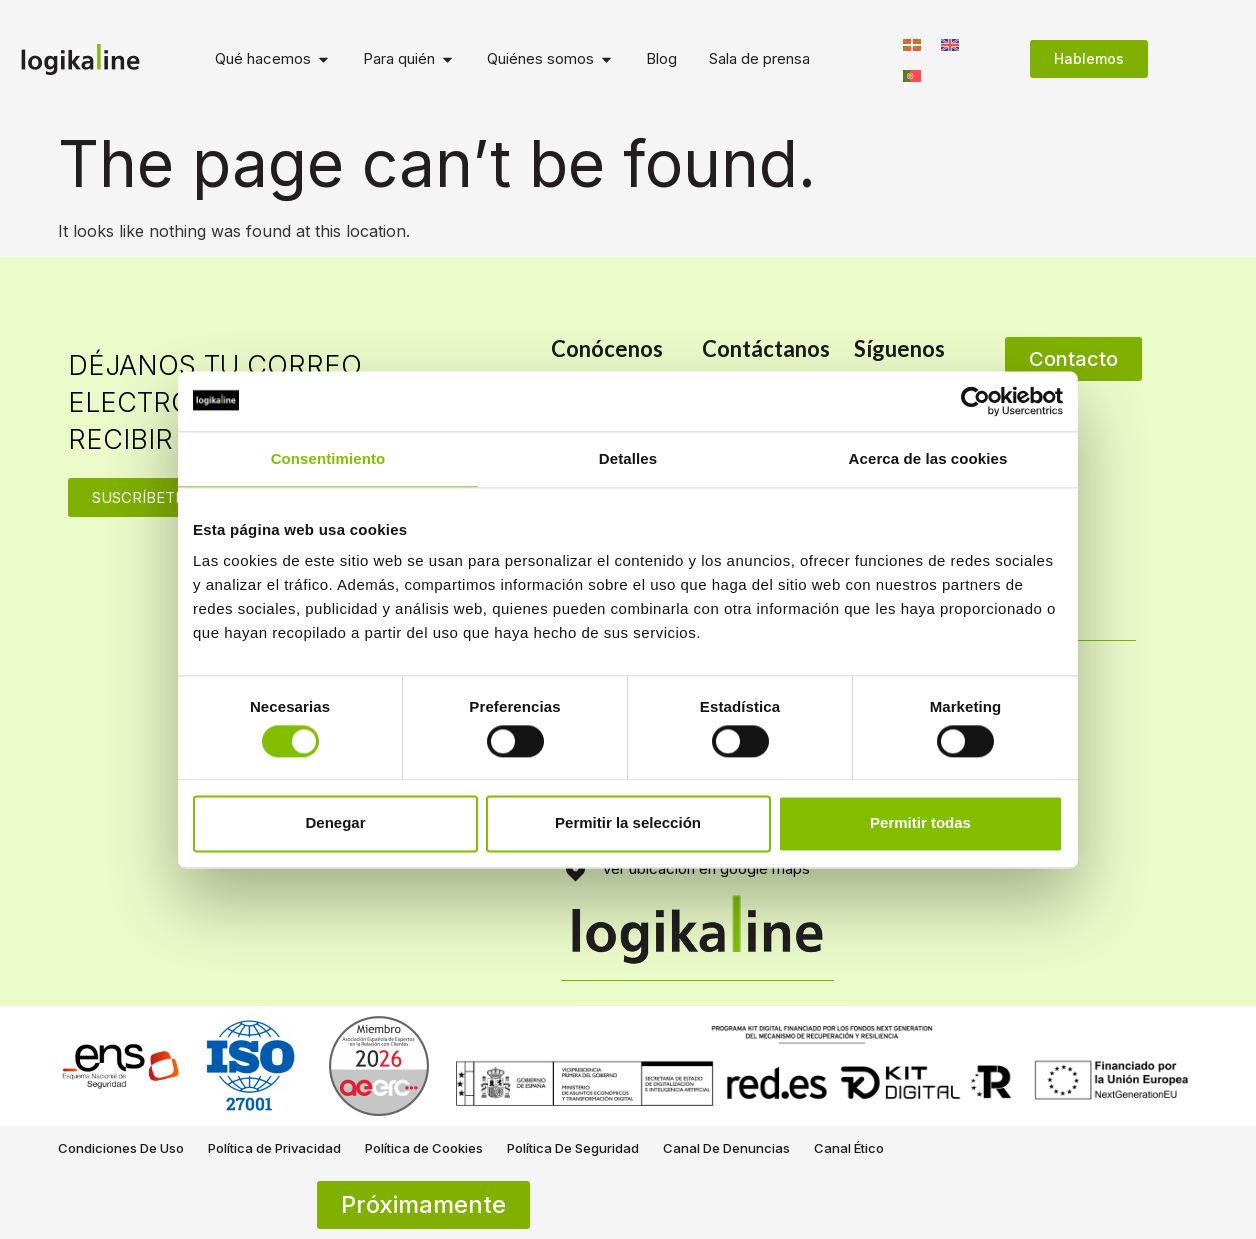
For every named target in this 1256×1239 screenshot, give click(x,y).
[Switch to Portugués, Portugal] (912, 74)
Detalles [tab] (628, 458)
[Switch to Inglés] (950, 43)
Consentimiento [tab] (328, 458)
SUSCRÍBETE (138, 497)
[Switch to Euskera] (912, 43)
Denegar (335, 823)
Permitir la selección (628, 823)
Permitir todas (920, 823)
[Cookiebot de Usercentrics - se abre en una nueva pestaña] (975, 401)
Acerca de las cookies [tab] (928, 458)
